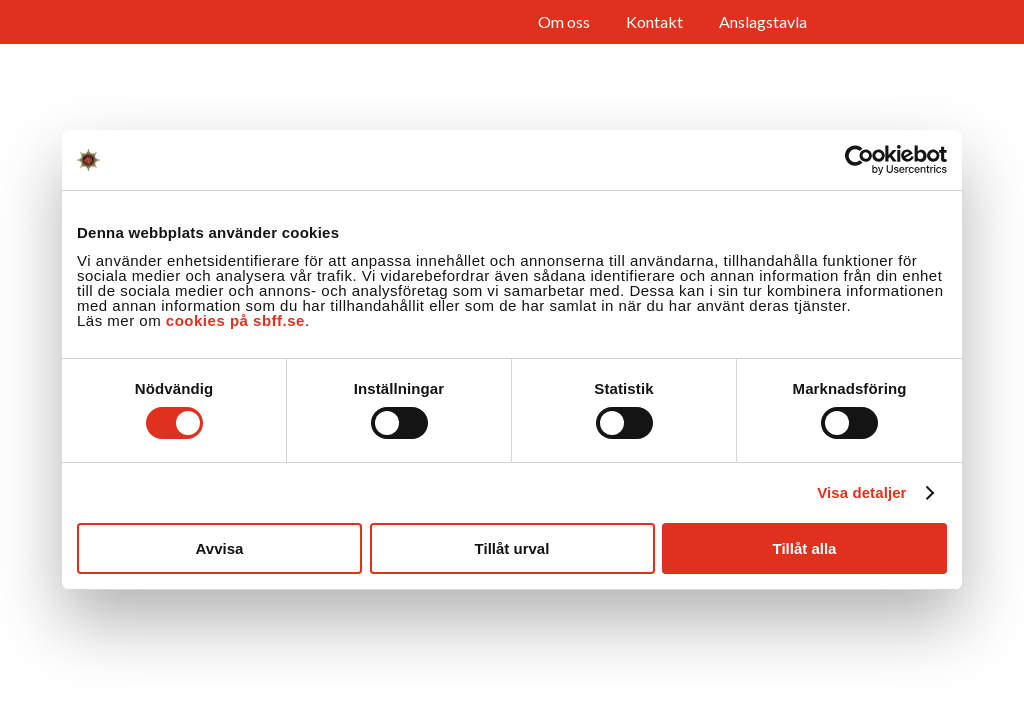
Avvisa (220, 548)
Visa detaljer (861, 492)
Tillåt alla (805, 548)
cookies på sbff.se (235, 320)
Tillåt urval (512, 548)
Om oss (564, 21)
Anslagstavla (763, 21)
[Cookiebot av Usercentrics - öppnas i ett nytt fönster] (859, 160)
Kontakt (654, 21)
